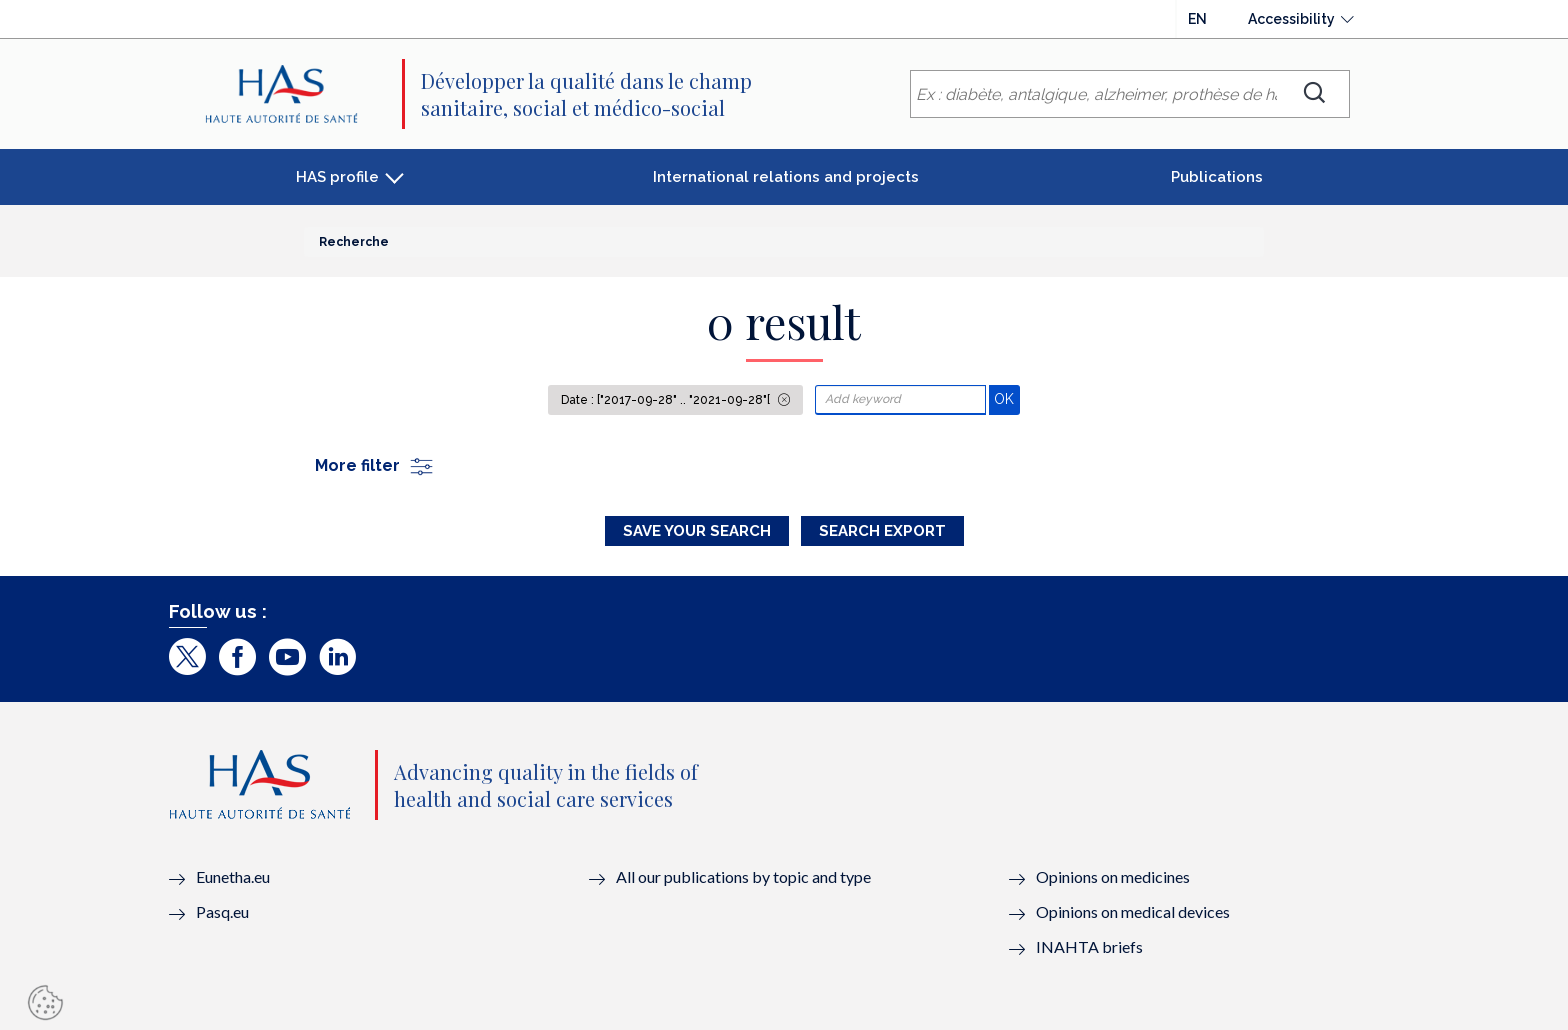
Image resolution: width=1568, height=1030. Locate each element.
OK (1006, 398)
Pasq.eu (222, 911)
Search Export (882, 531)
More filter (375, 465)
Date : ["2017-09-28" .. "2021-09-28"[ (667, 400)
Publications (1217, 177)
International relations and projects (786, 177)
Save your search (697, 531)
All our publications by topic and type (743, 876)
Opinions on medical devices (1133, 911)
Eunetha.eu (233, 876)
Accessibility (1291, 19)
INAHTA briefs (1089, 946)
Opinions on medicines (1113, 876)
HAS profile (337, 177)
